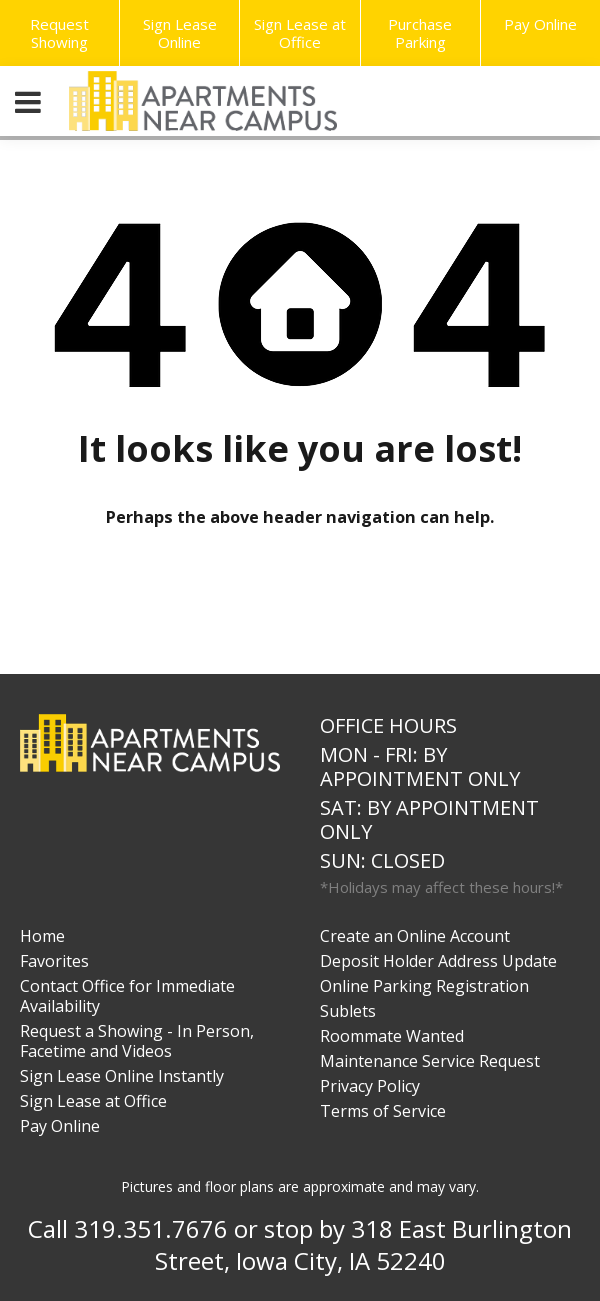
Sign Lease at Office (300, 33)
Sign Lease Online (180, 33)
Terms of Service (383, 1111)
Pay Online (60, 1126)
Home (42, 936)
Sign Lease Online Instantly (122, 1076)
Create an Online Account (415, 936)
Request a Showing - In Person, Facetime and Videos (137, 1041)
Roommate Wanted (392, 1036)
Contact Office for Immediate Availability (127, 996)
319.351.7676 (151, 1228)
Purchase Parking (420, 33)
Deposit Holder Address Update (438, 961)
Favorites (54, 961)
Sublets (348, 1011)
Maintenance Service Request (430, 1061)
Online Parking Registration (424, 986)
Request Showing (59, 33)
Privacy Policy (370, 1086)
